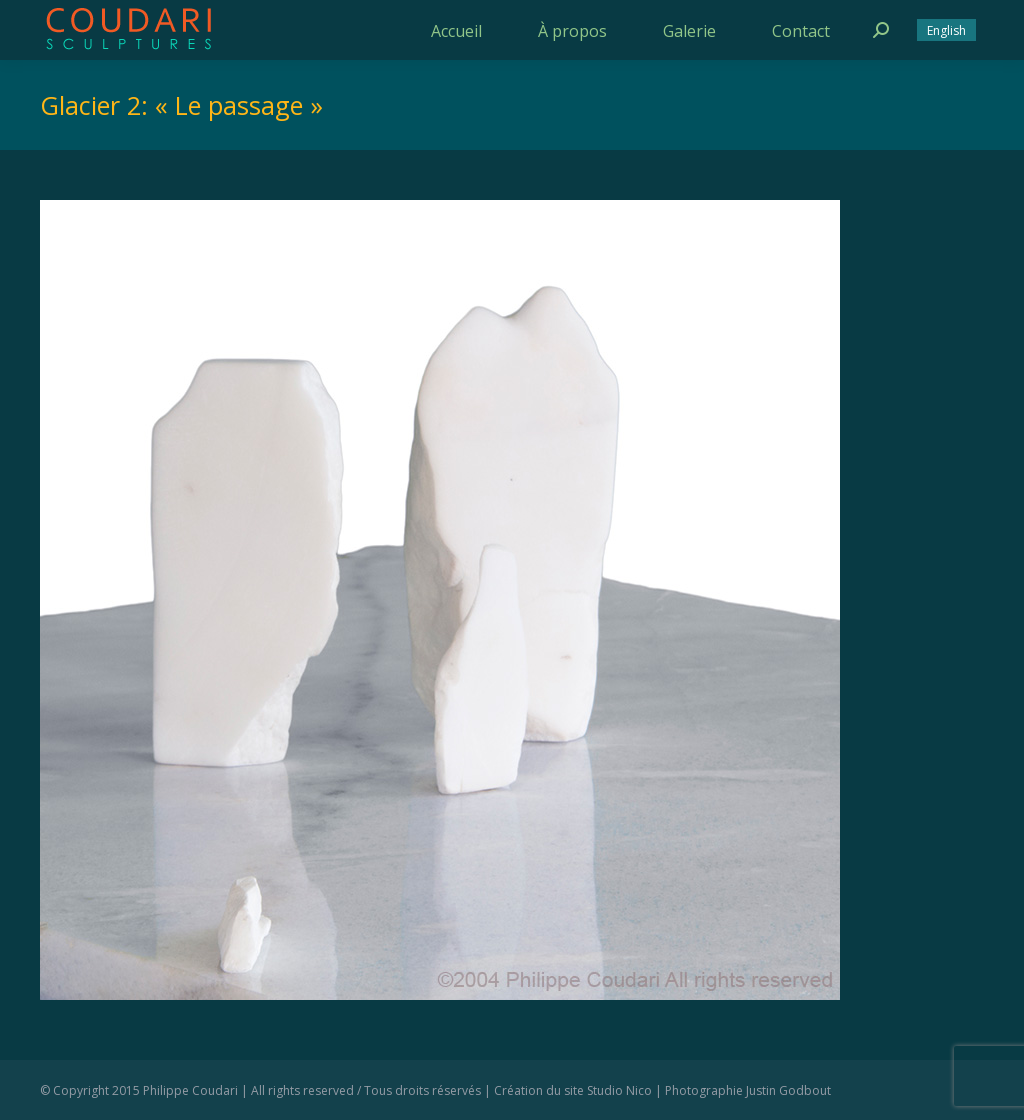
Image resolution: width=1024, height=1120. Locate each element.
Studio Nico (619, 1090)
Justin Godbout (788, 1090)
